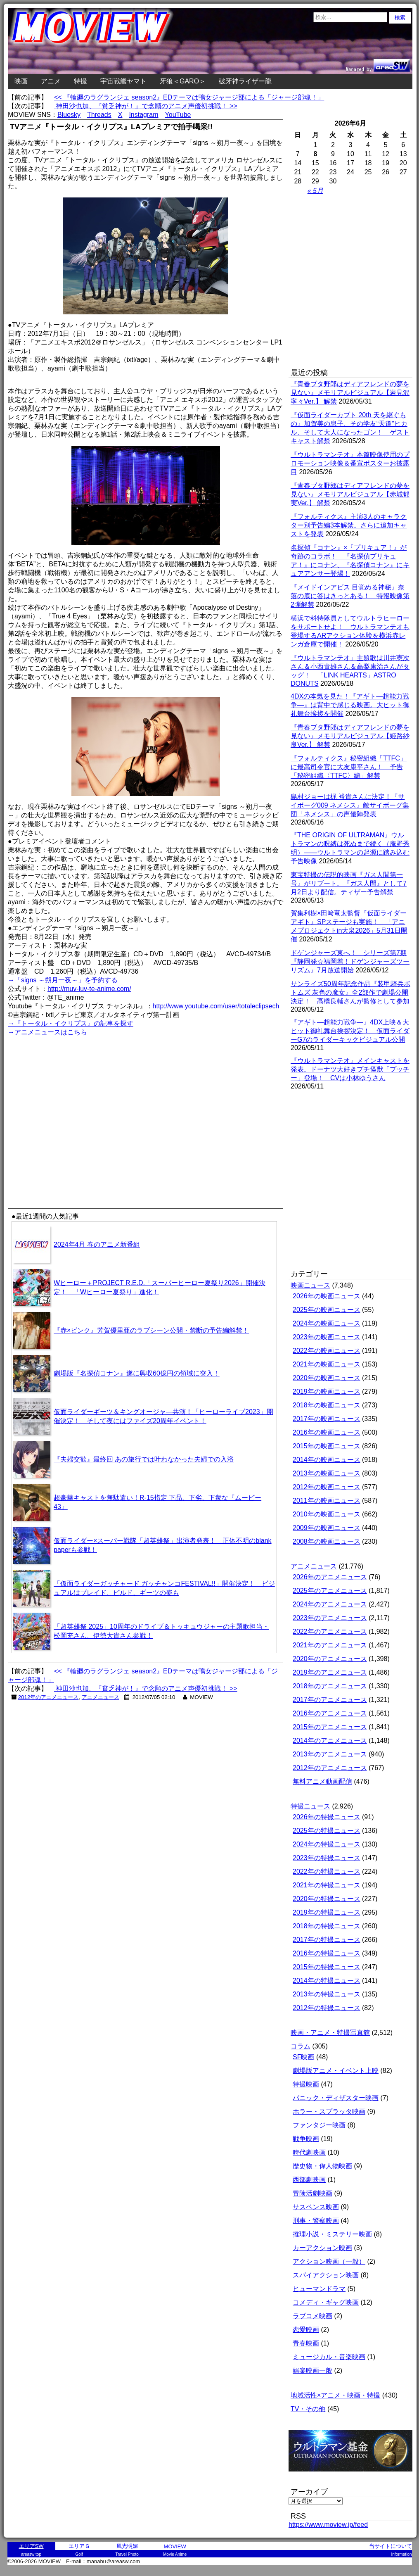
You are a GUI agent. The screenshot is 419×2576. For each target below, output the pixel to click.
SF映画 (303, 2056)
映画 (21, 81)
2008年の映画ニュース (326, 1541)
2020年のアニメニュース (330, 1658)
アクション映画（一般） (329, 2261)
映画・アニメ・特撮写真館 (330, 2032)
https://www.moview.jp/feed (328, 2524)
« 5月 (315, 190)
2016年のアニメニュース (330, 1713)
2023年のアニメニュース (330, 1617)
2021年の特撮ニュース (326, 1885)
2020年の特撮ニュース (326, 1898)
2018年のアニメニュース (330, 1686)
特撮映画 (306, 2084)
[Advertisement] (78, 283)
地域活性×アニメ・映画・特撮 (335, 2395)
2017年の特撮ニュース (326, 1939)
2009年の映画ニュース (326, 1527)
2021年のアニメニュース (330, 1645)
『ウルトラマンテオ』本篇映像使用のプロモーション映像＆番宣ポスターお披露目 (350, 463)
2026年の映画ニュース (326, 1296)
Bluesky (68, 114)
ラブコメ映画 (312, 2315)
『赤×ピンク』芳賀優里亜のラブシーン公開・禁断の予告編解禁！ (151, 1330)
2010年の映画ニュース (326, 1514)
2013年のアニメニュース (330, 1754)
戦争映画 (306, 2138)
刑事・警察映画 (316, 2220)
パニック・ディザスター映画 (336, 2097)
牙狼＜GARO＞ (183, 81)
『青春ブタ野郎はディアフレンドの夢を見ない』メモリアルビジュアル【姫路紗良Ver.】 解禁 (350, 736)
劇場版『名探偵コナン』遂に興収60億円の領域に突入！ (137, 1373)
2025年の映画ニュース (326, 1309)
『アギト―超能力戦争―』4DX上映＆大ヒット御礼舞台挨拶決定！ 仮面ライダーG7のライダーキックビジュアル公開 (350, 1031)
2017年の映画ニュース (326, 1418)
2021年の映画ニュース (326, 1364)
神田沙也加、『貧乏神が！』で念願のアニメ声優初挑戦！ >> (145, 105)
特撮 (80, 81)
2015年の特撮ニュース (326, 1966)
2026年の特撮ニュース (326, 1816)
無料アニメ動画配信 (322, 1781)
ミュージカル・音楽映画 (329, 2356)
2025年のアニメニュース (330, 1590)
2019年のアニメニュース (330, 1672)
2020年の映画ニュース (326, 1377)
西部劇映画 (309, 2179)
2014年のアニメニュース (330, 1740)
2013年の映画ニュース (326, 1473)
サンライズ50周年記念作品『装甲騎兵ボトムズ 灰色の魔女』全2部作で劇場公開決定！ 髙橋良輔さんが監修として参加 (350, 992)
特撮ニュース (310, 1806)
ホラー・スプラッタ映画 (329, 2111)
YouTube (178, 114)
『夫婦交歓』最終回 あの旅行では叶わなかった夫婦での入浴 (144, 1459)
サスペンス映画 (316, 2206)
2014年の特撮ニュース (326, 1980)
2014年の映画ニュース (326, 1459)
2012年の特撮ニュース (326, 2007)
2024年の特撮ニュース (326, 1844)
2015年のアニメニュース (330, 1726)
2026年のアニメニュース (330, 1576)
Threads (99, 114)
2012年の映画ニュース (326, 1486)
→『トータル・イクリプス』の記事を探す (70, 1023)
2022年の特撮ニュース (326, 1871)
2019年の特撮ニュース (326, 1912)
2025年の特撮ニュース (326, 1830)
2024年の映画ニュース (326, 1323)
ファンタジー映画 (319, 2125)
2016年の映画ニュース (326, 1432)
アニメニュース (100, 1697)
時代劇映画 (309, 2152)
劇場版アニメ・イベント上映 (336, 2070)
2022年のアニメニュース (330, 1631)
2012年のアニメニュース (48, 1697)
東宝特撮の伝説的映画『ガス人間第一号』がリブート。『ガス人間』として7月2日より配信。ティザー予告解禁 (349, 883)
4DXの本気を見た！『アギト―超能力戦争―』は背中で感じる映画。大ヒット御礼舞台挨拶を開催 (350, 705)
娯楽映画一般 (312, 2370)
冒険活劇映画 (312, 2193)
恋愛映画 (306, 2329)
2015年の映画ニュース (326, 1446)
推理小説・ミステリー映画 (332, 2234)
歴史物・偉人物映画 (322, 2166)
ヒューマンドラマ (319, 2288)
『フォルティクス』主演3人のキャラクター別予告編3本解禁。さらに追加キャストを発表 (349, 525)
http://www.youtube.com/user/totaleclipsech (216, 1006)
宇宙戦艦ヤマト (123, 81)
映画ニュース (310, 1285)
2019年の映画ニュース (326, 1391)
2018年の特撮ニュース (326, 1926)
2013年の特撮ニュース (326, 1994)
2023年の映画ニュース (326, 1336)
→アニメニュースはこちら (47, 1032)
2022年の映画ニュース (326, 1350)
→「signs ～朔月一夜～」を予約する (63, 980)
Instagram (143, 114)
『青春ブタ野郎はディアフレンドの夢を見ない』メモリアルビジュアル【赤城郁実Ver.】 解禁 (350, 494)
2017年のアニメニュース (330, 1699)
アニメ (51, 81)
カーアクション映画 (322, 2247)
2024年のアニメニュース (330, 1604)
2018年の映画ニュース (326, 1405)
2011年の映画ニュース (326, 1500)
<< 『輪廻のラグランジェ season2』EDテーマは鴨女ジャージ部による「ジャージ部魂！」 (189, 97)
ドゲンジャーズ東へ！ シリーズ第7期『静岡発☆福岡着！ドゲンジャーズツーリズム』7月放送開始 (350, 961)
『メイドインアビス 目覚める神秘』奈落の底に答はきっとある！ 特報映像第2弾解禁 (350, 596)
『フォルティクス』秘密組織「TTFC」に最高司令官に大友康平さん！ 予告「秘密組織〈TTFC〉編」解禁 (349, 767)
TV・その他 (308, 2408)
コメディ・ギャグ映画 (326, 2302)
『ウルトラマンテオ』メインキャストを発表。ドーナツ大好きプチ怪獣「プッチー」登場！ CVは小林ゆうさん (350, 1069)
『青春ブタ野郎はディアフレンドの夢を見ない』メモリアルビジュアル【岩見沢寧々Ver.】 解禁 (350, 392)
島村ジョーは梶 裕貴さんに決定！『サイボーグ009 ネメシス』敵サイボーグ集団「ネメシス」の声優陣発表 (350, 805)
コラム (300, 2046)
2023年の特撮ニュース (326, 1857)
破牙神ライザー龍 (245, 81)
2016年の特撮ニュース (326, 1953)
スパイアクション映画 (326, 2275)
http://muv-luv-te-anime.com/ (89, 988)
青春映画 (306, 2343)
